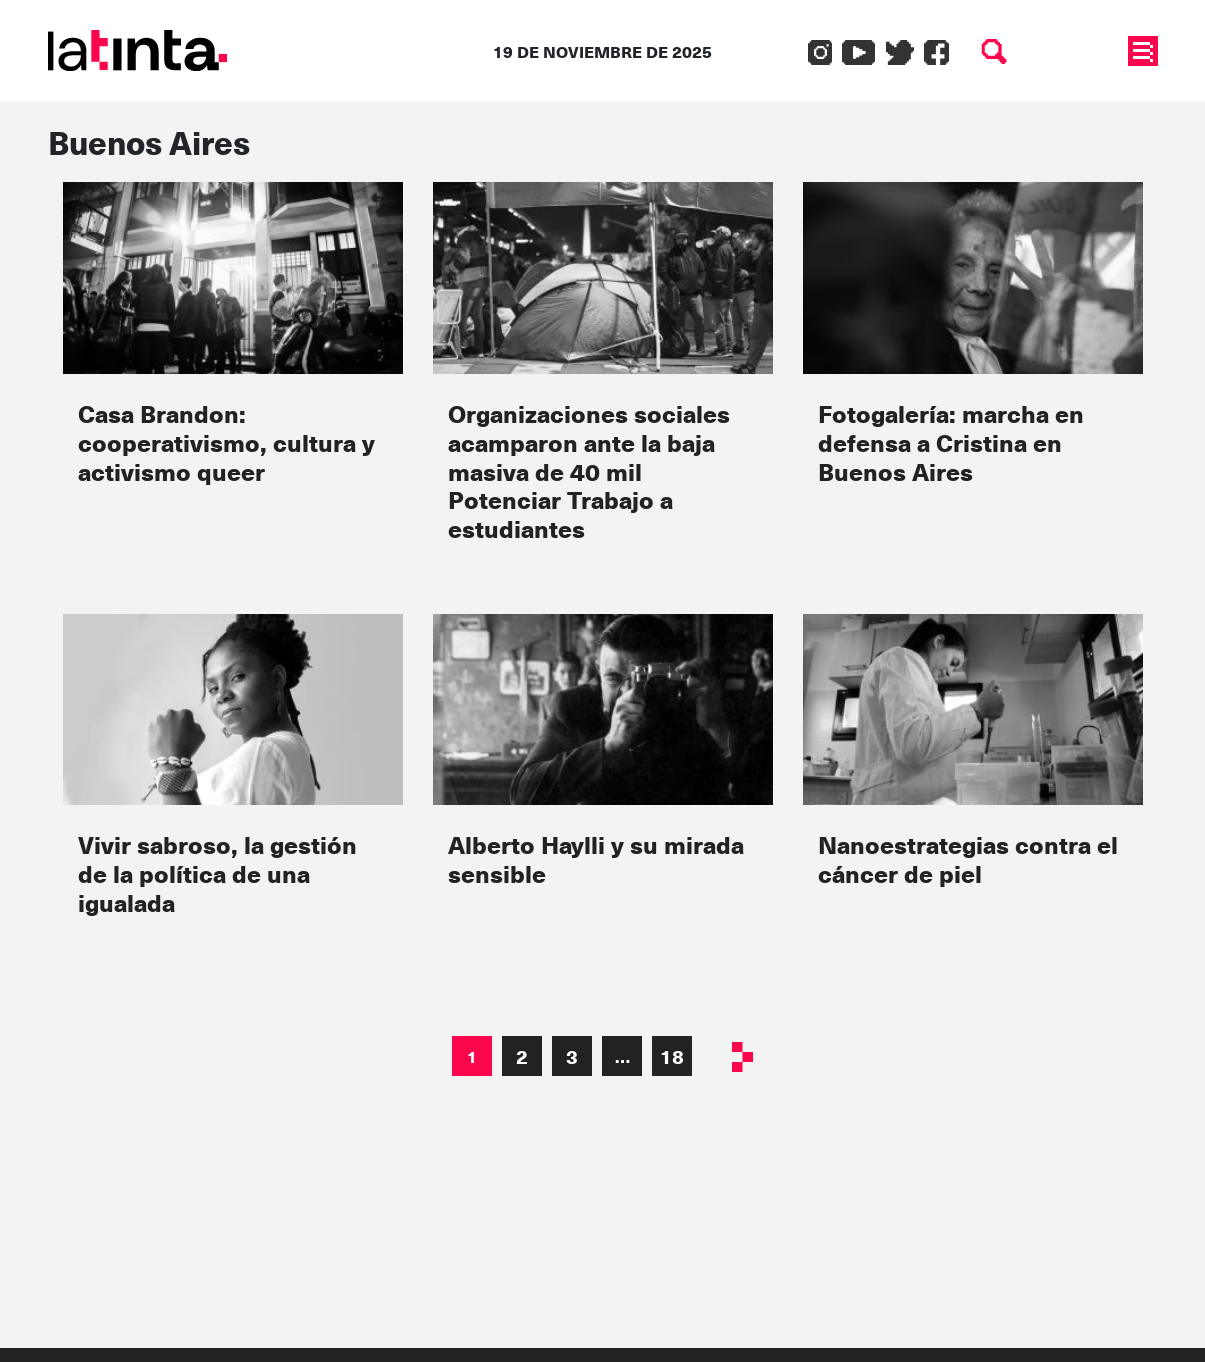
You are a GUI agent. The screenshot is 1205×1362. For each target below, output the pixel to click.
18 (672, 1056)
